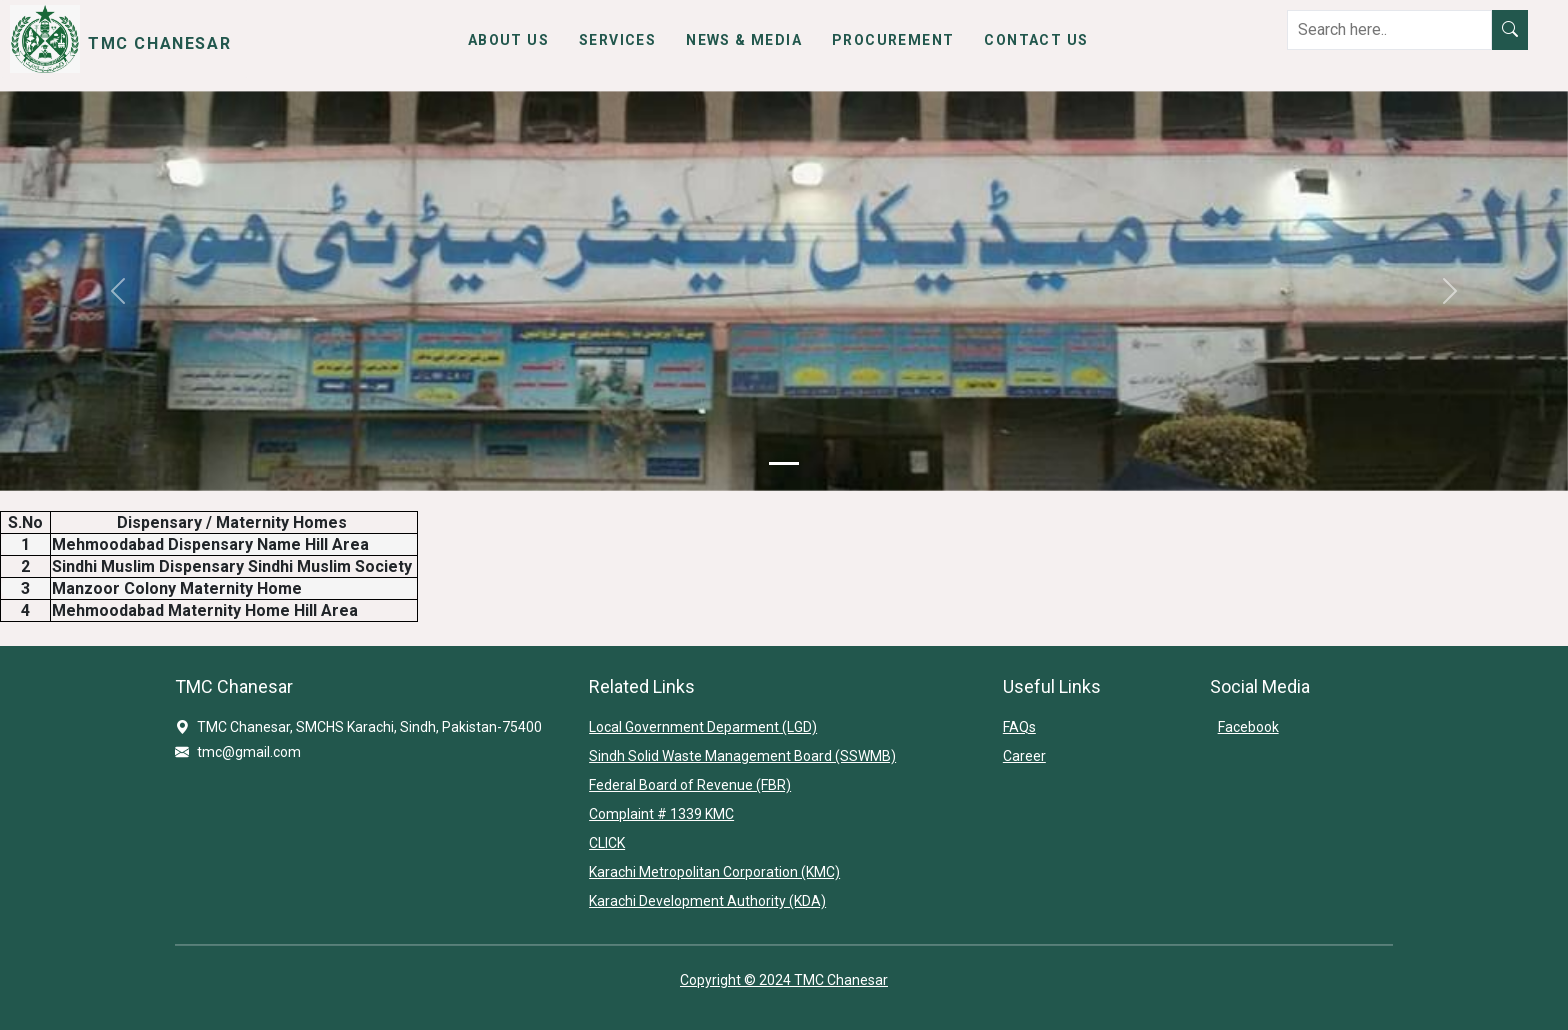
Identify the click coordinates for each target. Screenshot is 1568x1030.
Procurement (893, 40)
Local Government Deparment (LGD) (703, 727)
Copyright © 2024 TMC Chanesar (784, 980)
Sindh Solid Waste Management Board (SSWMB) (742, 756)
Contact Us (1036, 40)
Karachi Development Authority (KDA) (707, 901)
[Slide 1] (784, 463)
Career (1024, 756)
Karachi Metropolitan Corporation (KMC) (714, 872)
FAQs (1019, 727)
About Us (508, 40)
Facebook (1248, 727)
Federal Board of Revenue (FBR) (690, 785)
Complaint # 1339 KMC (661, 814)
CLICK (607, 843)
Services (617, 40)
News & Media (744, 40)
